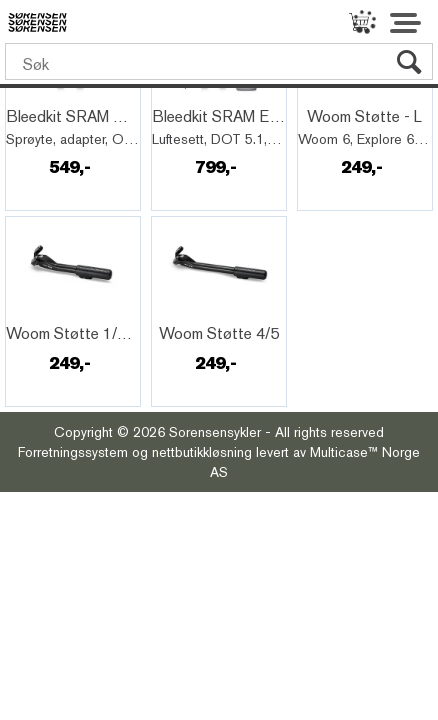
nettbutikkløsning (202, 452)
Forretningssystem (73, 452)
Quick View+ (61, 95)
